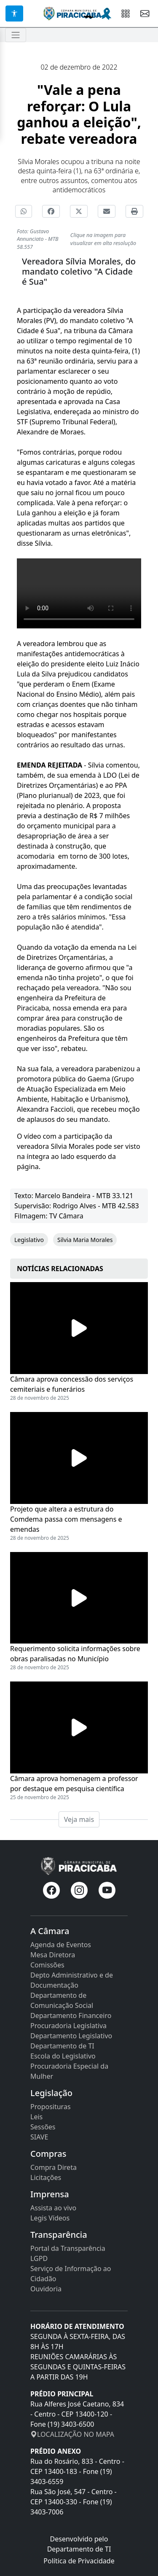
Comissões (47, 1965)
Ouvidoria (46, 2288)
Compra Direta (53, 2167)
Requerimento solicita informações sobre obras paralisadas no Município (75, 1653)
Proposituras (50, 2106)
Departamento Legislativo (71, 2035)
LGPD (39, 2258)
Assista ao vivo (53, 2207)
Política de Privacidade (78, 2560)
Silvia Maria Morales (84, 1240)
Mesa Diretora (52, 1954)
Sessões (43, 2126)
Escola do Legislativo (63, 2056)
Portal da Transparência (67, 2248)
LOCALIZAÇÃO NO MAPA (72, 2434)
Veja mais (79, 1819)
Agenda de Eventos (60, 1944)
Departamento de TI (62, 2046)
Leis (36, 2116)
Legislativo (29, 1240)
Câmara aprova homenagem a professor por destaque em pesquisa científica (74, 1783)
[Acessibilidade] (14, 13)
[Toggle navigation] (15, 35)
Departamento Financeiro (70, 2015)
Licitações (45, 2177)
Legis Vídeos (50, 2218)
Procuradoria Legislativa (68, 2025)
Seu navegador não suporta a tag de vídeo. (79, 593)
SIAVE (39, 2137)
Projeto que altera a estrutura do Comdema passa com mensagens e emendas (66, 1519)
